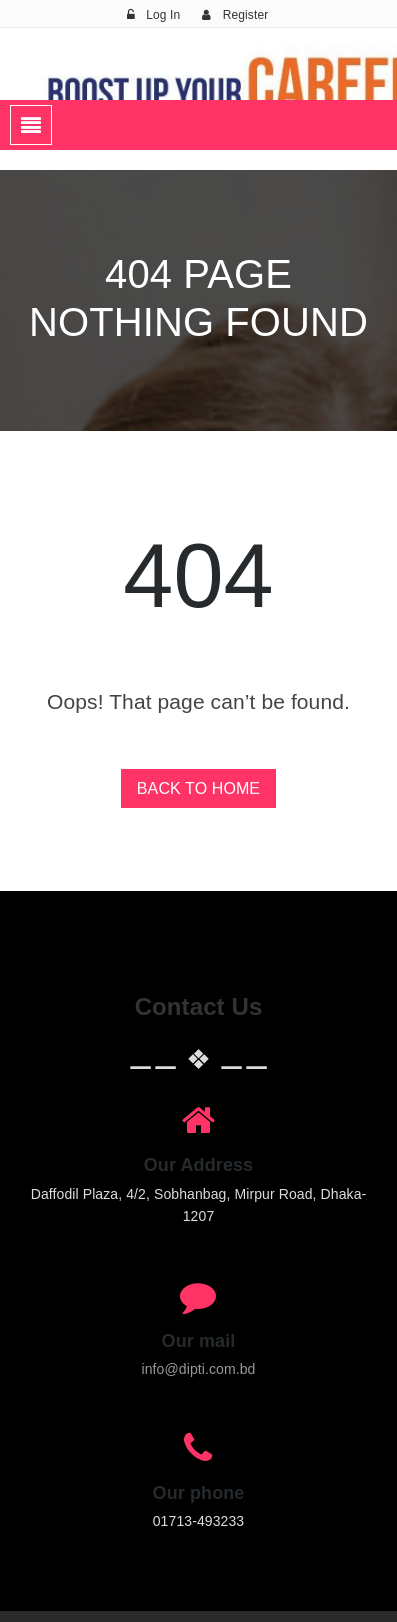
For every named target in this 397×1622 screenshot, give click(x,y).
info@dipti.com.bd (199, 1369)
